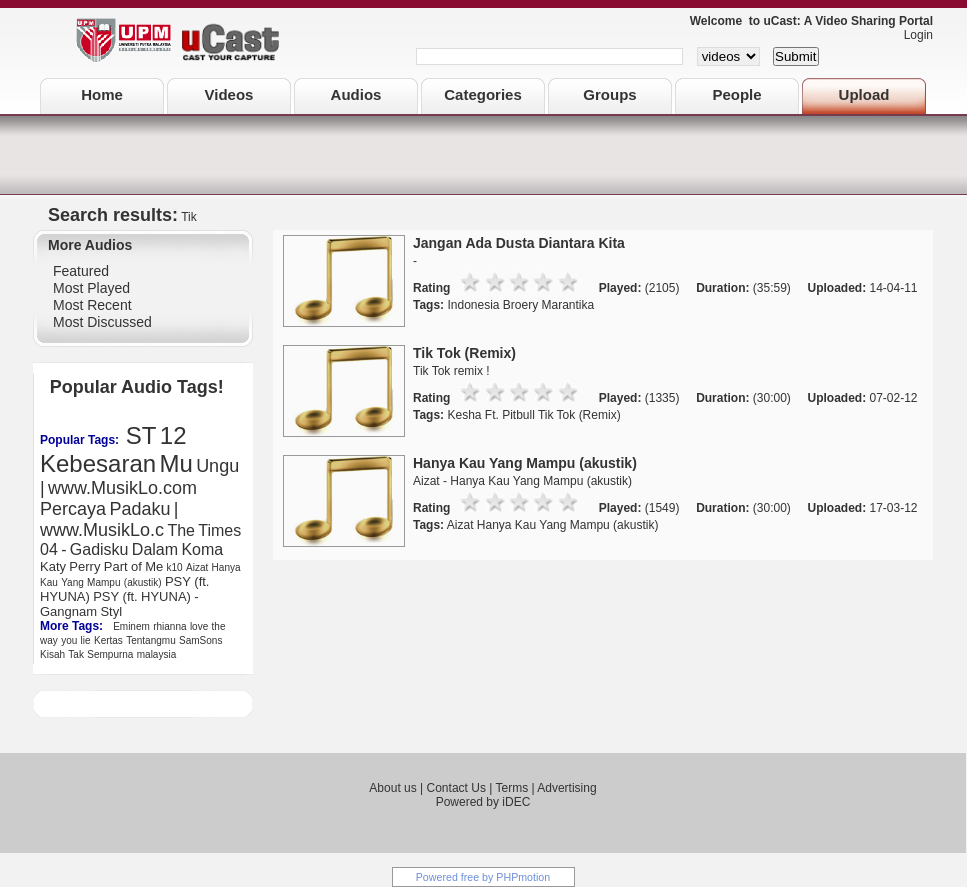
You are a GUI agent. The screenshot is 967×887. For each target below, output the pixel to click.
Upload (864, 94)
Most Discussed (102, 322)
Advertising (566, 788)
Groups (609, 94)
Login (913, 35)
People (736, 94)
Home (102, 94)
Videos (229, 94)
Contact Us (456, 788)
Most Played (91, 288)
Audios (356, 94)
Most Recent (92, 305)
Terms (511, 788)
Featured (81, 271)
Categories (483, 94)
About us (392, 788)
